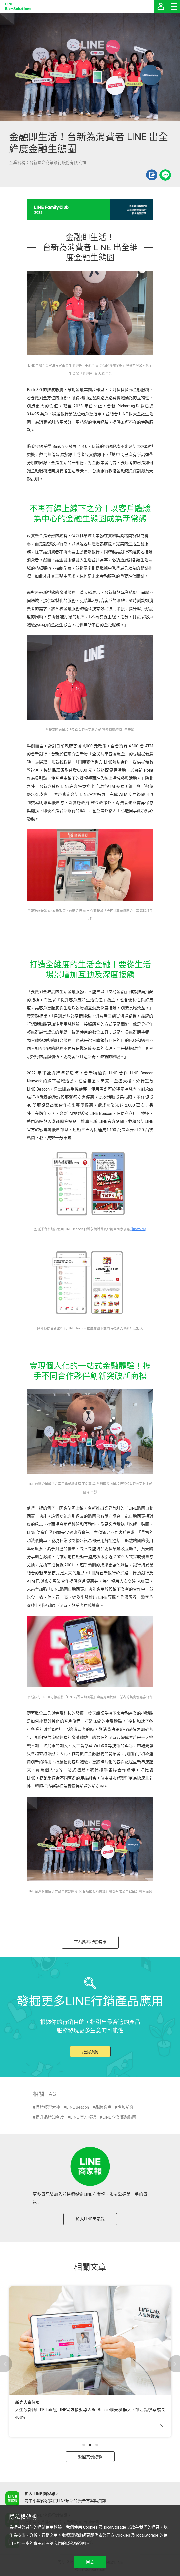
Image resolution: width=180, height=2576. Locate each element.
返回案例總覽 (90, 2457)
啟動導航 (90, 2051)
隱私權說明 (76, 2543)
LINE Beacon (77, 2107)
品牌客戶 (103, 2107)
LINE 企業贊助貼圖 (119, 2117)
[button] (83, 2445)
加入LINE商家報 (90, 2219)
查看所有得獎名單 (90, 1942)
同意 (90, 2561)
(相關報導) (138, 1229)
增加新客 (125, 2107)
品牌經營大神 (48, 2107)
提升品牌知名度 (50, 2117)
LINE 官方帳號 (83, 2117)
